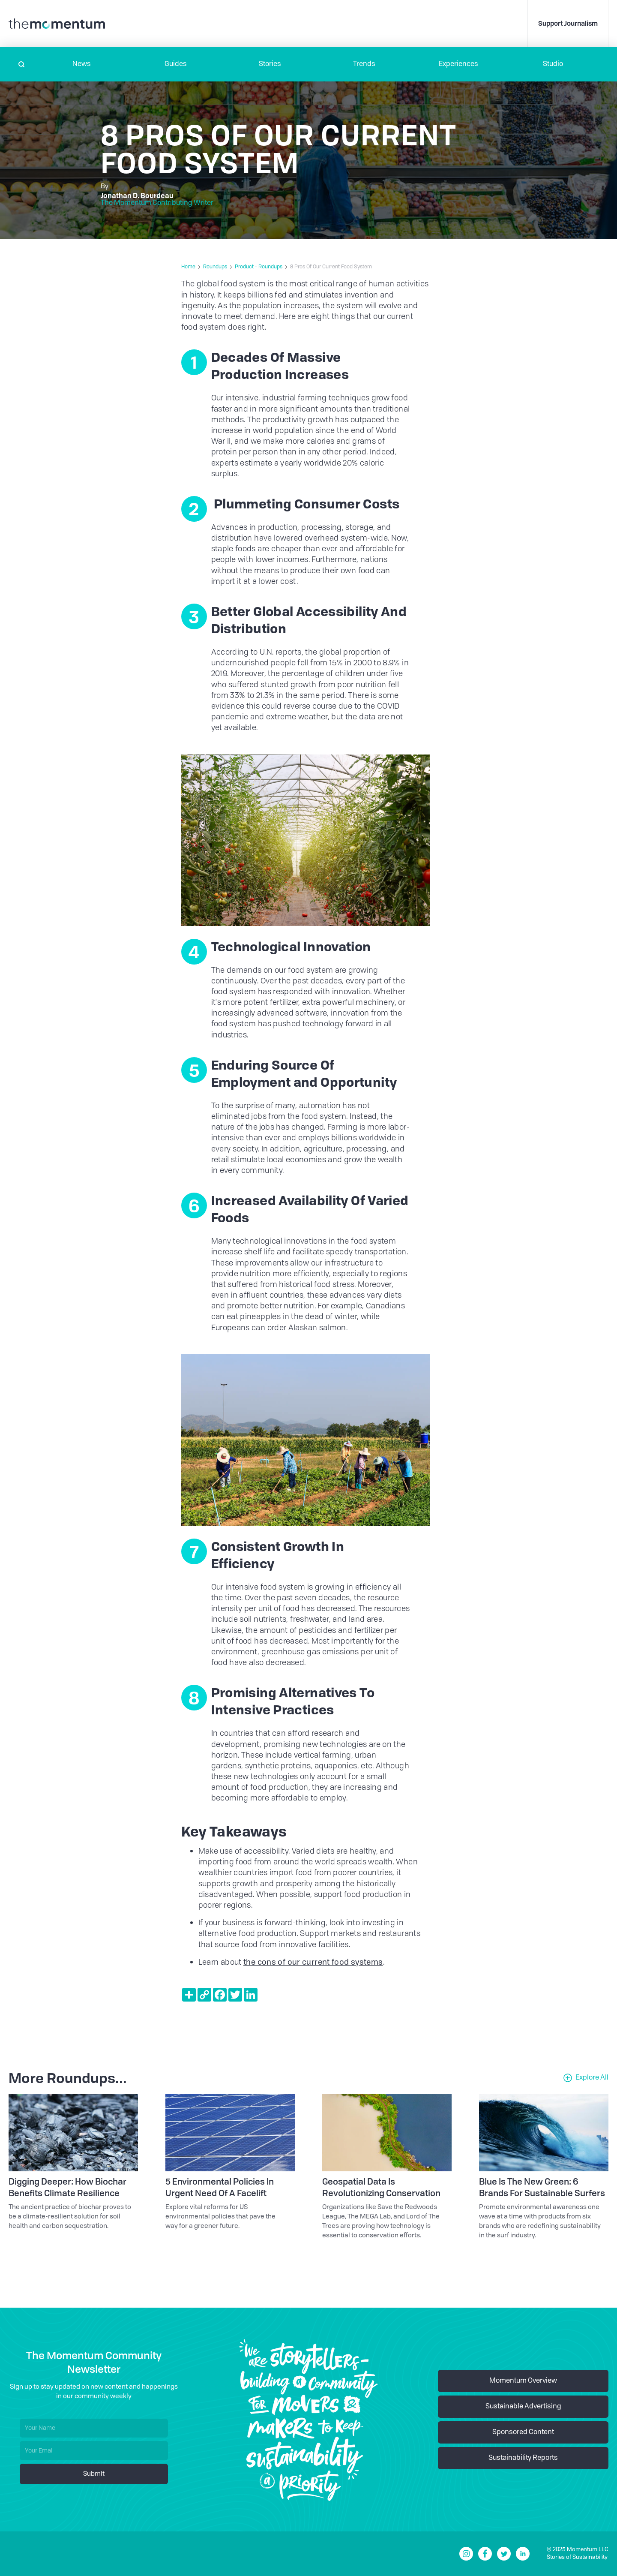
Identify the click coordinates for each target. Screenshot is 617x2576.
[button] (81, 64)
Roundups (215, 267)
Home (188, 267)
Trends (364, 64)
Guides (176, 64)
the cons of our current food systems (313, 1962)
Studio (553, 64)
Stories (270, 64)
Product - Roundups (258, 267)
